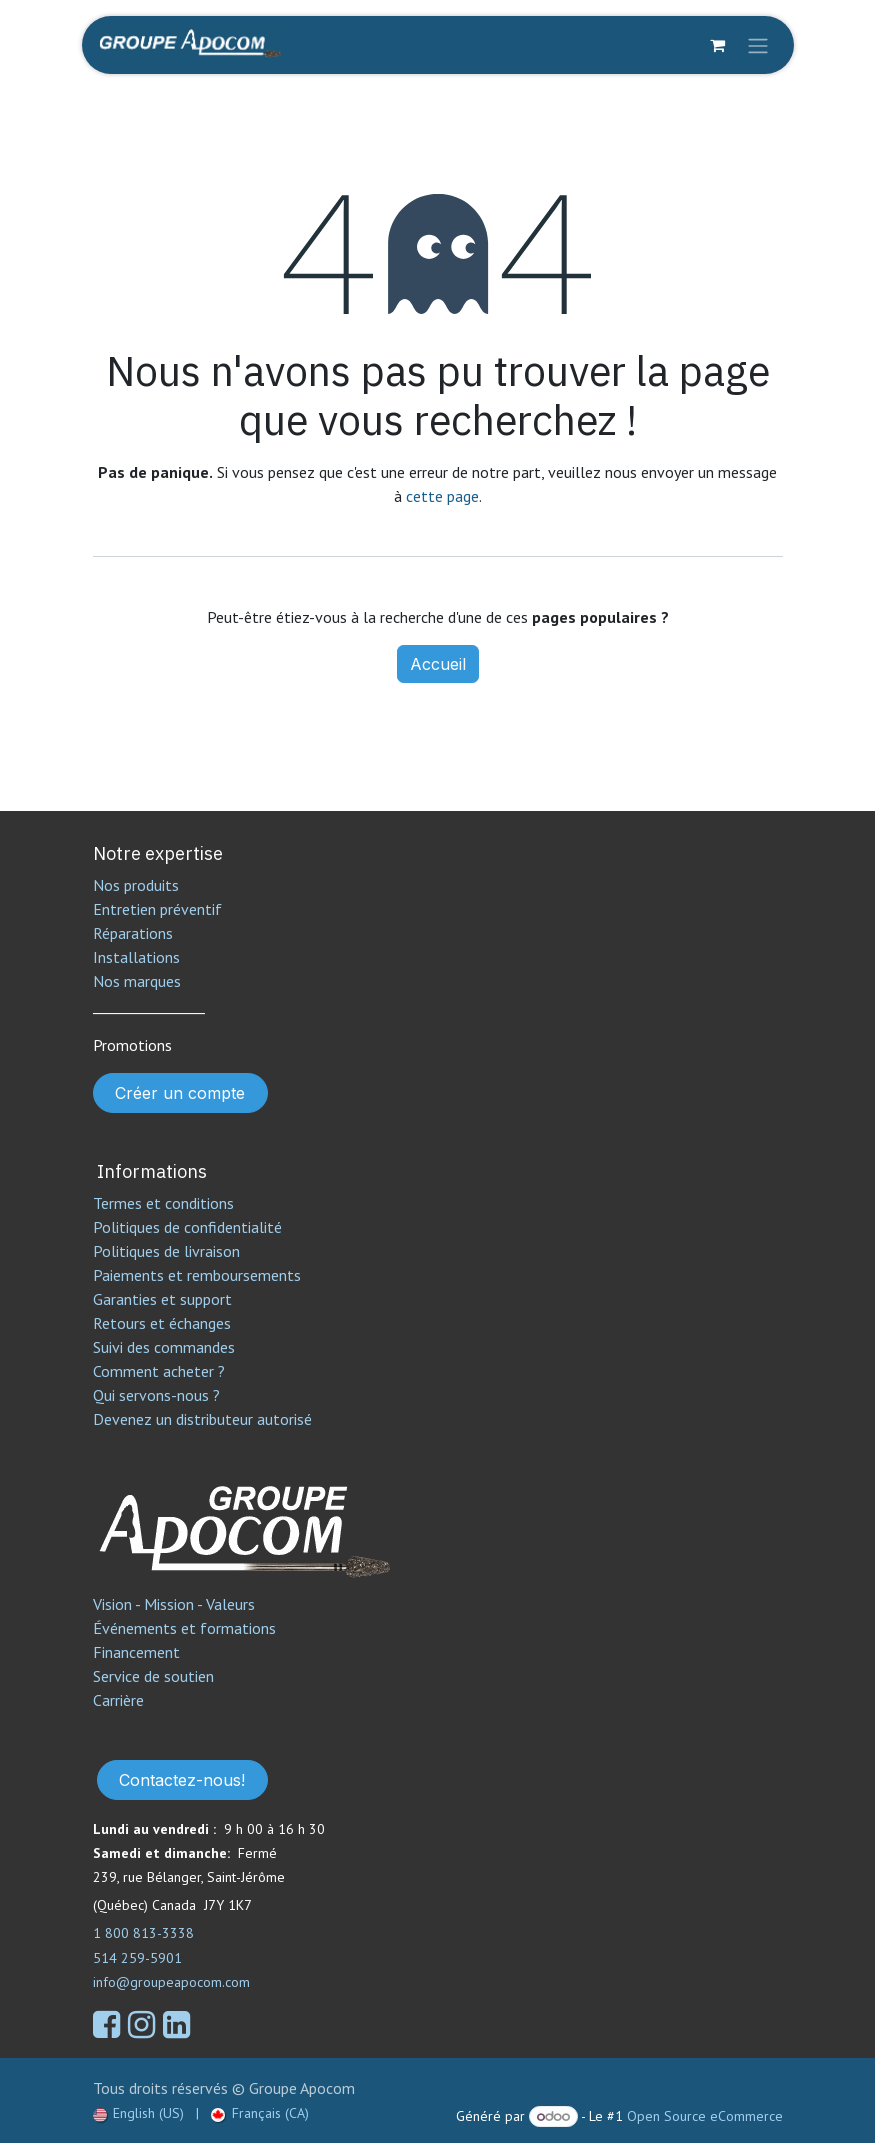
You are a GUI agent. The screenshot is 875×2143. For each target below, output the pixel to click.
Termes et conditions (163, 1203)
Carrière (118, 1700)
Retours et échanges (162, 1323)
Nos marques (137, 981)
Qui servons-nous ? (156, 1395)
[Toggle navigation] (758, 45)
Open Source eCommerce (705, 2116)
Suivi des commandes (164, 1347)
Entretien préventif (157, 909)
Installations (136, 957)
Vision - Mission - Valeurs (174, 1604)
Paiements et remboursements (197, 1275)
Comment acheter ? (159, 1371)
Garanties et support (162, 1299)
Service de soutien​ (153, 1676)
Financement (136, 1652)
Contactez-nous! (182, 1780)
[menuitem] (139, 2113)
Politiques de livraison (166, 1251)
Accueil (438, 664)
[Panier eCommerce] (718, 45)
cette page (442, 496)
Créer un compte (180, 1093)
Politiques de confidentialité (187, 1227)
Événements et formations (184, 1628)
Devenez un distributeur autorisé (204, 1419)
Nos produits (136, 885)
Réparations (133, 933)
